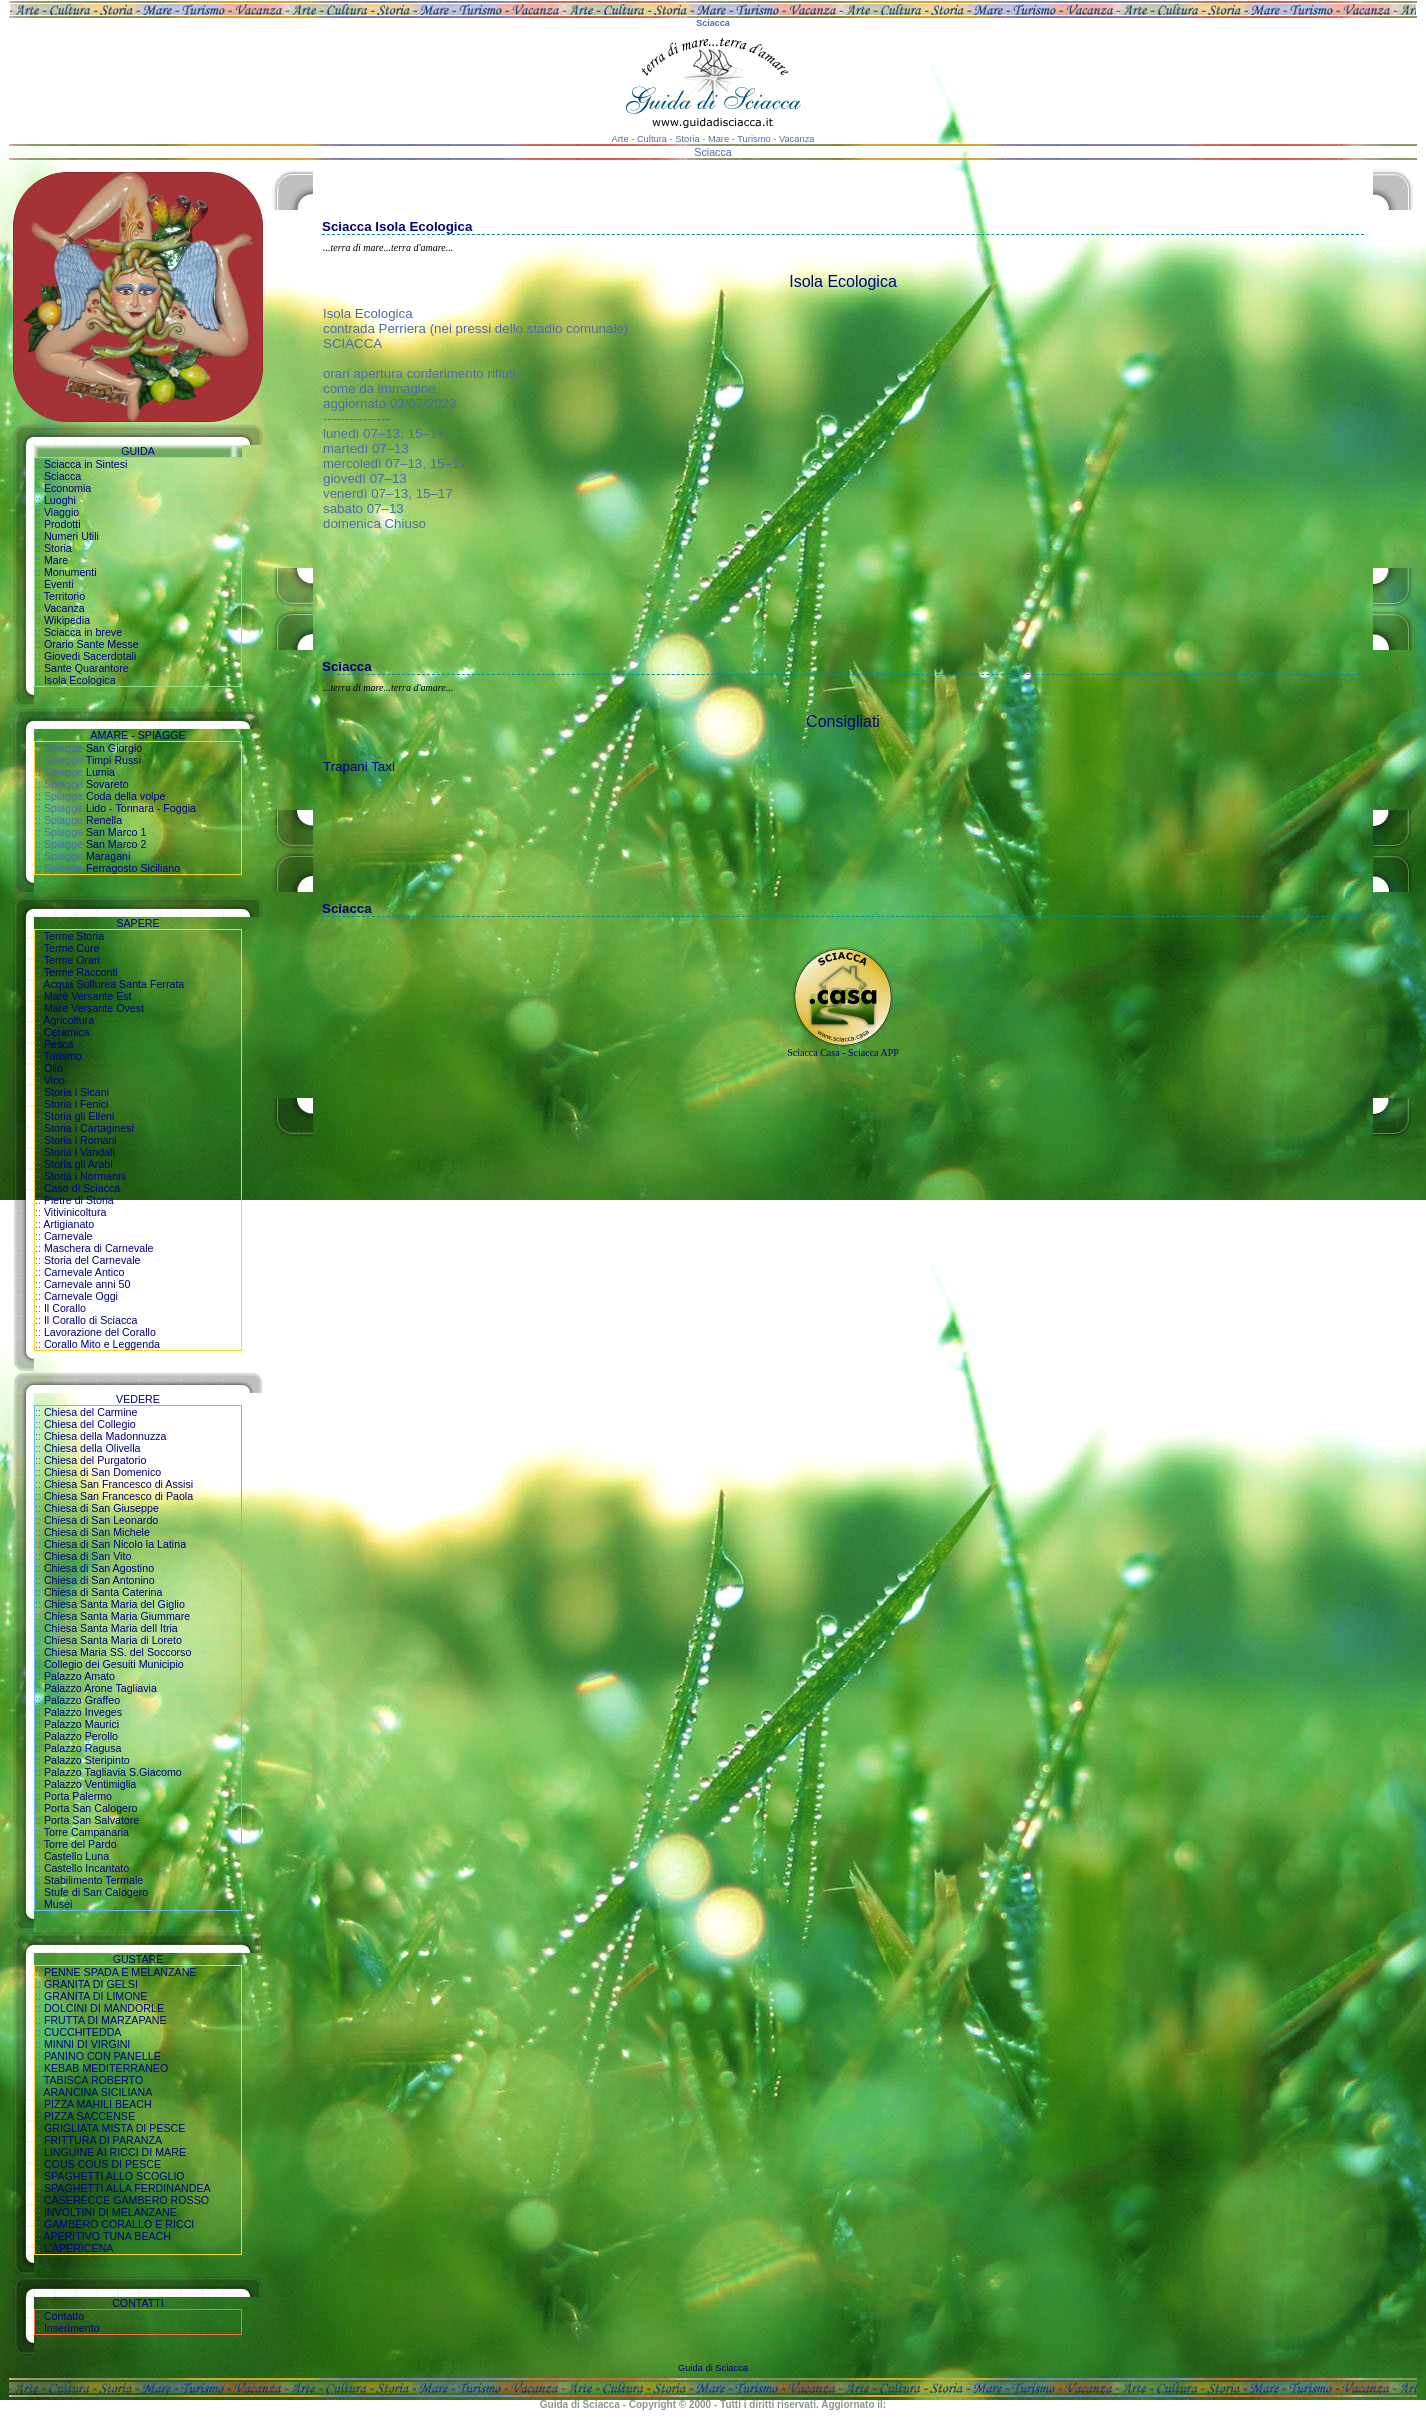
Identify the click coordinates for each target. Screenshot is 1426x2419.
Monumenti (70, 572)
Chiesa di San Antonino (99, 1580)
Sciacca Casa (813, 1052)
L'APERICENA (79, 2248)
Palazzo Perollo (81, 1736)
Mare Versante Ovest (94, 1008)
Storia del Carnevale (92, 1260)
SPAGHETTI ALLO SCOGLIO (114, 2176)
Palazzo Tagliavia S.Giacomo (113, 1772)
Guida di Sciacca (713, 2368)
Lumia (100, 772)
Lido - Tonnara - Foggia (141, 808)
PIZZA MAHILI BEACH (98, 2104)
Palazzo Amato (79, 1676)
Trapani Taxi (359, 766)
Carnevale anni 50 (87, 1284)
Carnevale (68, 1236)
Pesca (59, 1044)
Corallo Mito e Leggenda (102, 1344)
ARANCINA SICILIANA (97, 2092)
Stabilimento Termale (93, 1880)
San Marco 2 (116, 844)
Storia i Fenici (76, 1104)
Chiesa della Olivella (92, 1448)
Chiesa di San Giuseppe (101, 1508)
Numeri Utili (71, 536)
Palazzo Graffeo (82, 1700)
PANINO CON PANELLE (102, 2056)
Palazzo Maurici (81, 1724)
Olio (53, 1068)
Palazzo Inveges (83, 1712)
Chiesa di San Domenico (102, 1472)
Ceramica (67, 1032)
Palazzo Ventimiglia (90, 1784)
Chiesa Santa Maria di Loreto (113, 1640)
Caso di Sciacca (82, 1188)
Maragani (108, 856)
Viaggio (61, 512)
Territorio (64, 596)
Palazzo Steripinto (87, 1760)
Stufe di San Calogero (96, 1892)
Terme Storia (74, 936)
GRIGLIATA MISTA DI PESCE (115, 2128)
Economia (67, 488)
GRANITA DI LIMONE (95, 1996)
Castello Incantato (86, 1868)
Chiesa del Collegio (90, 1424)
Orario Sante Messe (91, 644)
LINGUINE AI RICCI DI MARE (115, 2152)
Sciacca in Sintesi (86, 464)
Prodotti (62, 524)
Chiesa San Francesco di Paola (118, 1496)
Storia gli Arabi (78, 1164)
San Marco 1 (116, 832)
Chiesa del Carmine (91, 1412)
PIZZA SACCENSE (89, 2116)
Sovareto (107, 784)
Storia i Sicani (76, 1092)
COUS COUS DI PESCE (102, 2164)
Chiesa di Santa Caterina (103, 1592)
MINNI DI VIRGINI (87, 2044)
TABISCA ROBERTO (94, 2080)
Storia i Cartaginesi (89, 1128)
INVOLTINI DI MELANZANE (110, 2212)
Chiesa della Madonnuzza (105, 1436)
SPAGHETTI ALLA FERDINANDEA (127, 2188)
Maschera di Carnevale (99, 1248)
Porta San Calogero (91, 1808)
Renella (104, 820)
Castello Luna (76, 1856)
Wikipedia (67, 620)
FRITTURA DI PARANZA (103, 2140)
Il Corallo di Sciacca (91, 1320)
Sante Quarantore (86, 668)
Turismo (63, 1056)
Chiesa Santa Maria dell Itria (111, 1628)
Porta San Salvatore (91, 1820)
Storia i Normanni (85, 1176)
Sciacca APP (873, 1052)
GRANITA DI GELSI (91, 1984)
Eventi (59, 584)
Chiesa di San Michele (97, 1532)
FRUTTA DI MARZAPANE (105, 2020)
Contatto (64, 2316)
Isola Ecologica (80, 680)
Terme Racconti (81, 972)
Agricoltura (68, 1020)
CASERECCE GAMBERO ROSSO (126, 2200)
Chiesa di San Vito (87, 1556)
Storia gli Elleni (79, 1116)
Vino (54, 1080)
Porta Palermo (78, 1796)
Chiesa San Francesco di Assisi (118, 1484)
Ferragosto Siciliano (133, 868)
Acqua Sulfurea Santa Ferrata (113, 984)
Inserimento (72, 2328)
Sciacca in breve (83, 632)
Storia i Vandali (79, 1152)
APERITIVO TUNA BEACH (107, 2236)
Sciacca (62, 476)
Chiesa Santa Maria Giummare (117, 1616)
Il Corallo (65, 1308)
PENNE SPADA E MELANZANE (120, 1972)
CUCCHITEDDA (83, 2032)
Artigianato (68, 1224)
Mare (56, 560)
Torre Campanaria (86, 1832)
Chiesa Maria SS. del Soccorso (117, 1652)
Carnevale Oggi (81, 1296)
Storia (58, 548)
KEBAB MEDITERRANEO (106, 2068)
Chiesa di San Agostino (99, 1568)
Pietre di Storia (79, 1200)
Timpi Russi (113, 760)
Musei (58, 1904)
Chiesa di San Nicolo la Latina (115, 1544)
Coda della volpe (125, 796)
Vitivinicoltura (75, 1212)
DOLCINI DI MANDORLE (104, 2008)
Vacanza (64, 608)
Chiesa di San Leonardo (101, 1520)
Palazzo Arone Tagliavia (100, 1688)
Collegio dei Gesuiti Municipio (114, 1664)
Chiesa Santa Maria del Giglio (114, 1604)
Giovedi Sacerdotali (90, 656)
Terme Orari (72, 960)
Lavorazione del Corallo (100, 1332)
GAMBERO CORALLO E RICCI (119, 2224)
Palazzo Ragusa (83, 1748)
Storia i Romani (80, 1140)
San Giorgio (114, 748)
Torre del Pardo (80, 1844)
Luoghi (60, 500)
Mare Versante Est (88, 996)
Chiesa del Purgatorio (95, 1460)
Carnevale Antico (84, 1272)
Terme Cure (72, 948)
